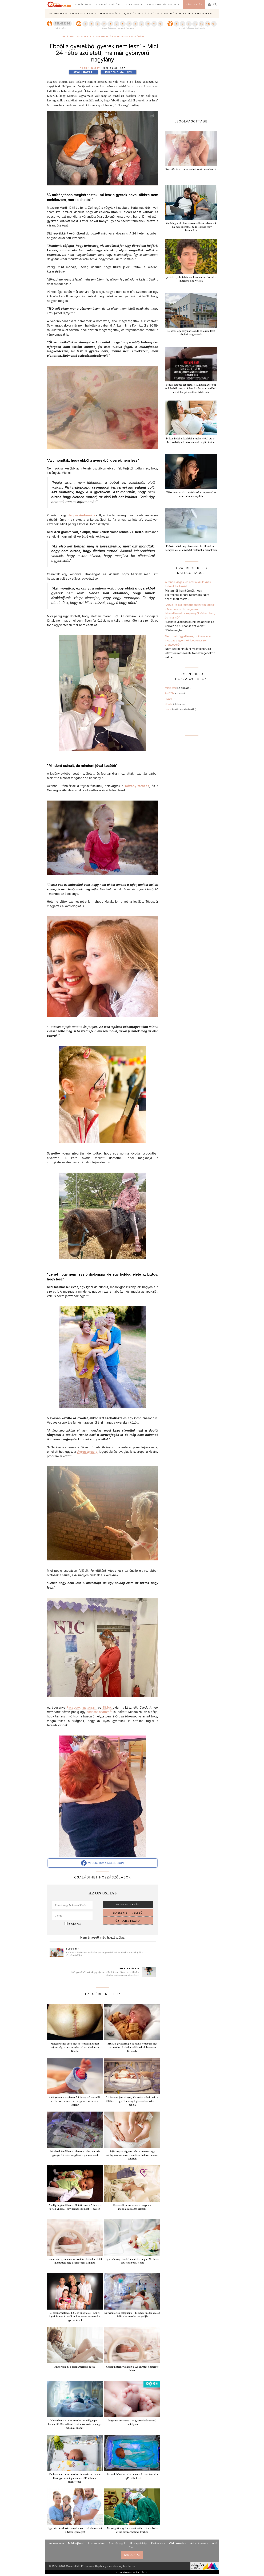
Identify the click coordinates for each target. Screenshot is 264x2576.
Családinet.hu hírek (74, 36)
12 (160, 24)
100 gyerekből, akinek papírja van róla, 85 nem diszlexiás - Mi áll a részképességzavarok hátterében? (105, 1973)
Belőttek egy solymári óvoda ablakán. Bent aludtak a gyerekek (191, 333)
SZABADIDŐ (167, 13)
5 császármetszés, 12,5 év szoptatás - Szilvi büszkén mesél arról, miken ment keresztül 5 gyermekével (75, 2317)
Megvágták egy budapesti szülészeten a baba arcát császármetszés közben (132, 2530)
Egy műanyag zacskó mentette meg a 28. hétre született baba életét (132, 2261)
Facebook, (74, 1707)
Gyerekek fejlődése (131, 36)
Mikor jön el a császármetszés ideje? (74, 2366)
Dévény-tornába (137, 786)
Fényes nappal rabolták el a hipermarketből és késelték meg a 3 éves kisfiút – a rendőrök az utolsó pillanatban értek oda (191, 388)
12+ (214, 24)
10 (148, 24)
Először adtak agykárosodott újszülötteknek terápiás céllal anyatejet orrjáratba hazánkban (191, 548)
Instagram (89, 1707)
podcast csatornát (99, 1712)
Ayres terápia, (87, 1451)
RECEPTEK (185, 13)
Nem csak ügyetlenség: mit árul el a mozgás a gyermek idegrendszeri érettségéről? (188, 640)
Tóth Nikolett (90, 68)
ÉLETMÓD (150, 13)
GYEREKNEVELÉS (108, 13)
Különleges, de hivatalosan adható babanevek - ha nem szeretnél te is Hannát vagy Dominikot (191, 227)
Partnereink (158, 2543)
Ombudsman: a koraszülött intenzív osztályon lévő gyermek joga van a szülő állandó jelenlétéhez (75, 2478)
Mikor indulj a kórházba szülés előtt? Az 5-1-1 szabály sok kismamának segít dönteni (191, 440)
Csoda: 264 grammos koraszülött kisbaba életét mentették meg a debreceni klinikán (75, 2261)
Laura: (180, 709)
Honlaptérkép (138, 2543)
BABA (90, 13)
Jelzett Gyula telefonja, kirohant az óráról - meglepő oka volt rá (191, 279)
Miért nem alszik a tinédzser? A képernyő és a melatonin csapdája (191, 494)
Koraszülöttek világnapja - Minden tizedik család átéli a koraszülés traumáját (132, 2315)
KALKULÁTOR (132, 4)
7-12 (207, 24)
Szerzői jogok (117, 2543)
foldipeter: (178, 687)
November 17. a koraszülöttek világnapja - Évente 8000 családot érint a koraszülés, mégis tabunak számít (75, 2424)
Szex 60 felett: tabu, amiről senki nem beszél (191, 169)
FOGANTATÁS (56, 13)
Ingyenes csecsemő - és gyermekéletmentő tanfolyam (132, 2422)
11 (154, 24)
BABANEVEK (202, 13)
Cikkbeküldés (177, 2543)
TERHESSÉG (76, 13)
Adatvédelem (96, 2543)
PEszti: (170, 698)
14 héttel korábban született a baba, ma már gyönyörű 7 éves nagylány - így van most (75, 2153)
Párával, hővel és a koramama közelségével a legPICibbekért (132, 2476)
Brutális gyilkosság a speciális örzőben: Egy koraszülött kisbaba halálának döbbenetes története (132, 2047)
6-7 (201, 24)
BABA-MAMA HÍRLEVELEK (162, 4)
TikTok (107, 1707)
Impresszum (56, 2543)
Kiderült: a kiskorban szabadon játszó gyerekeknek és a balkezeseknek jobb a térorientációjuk (104, 1953)
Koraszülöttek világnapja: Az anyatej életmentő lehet (132, 2368)
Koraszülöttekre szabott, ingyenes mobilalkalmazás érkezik (132, 2207)
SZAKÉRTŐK (81, 4)
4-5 (195, 24)
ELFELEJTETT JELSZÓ (128, 1912)
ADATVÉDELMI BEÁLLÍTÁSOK (132, 2572)
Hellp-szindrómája (81, 515)
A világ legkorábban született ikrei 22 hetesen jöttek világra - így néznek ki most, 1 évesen (75, 2207)
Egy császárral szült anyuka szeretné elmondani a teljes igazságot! (75, 2530)
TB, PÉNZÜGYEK (131, 13)
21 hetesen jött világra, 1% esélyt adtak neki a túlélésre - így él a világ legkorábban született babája (132, 2101)
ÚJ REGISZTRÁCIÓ (127, 1920)
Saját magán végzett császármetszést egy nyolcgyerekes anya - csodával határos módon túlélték (132, 2155)
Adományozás (199, 2543)
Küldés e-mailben (118, 72)
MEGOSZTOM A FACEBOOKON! (102, 1863)
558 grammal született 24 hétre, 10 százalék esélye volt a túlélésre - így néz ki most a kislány (75, 2101)
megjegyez (75, 1923)
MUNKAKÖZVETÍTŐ (106, 4)
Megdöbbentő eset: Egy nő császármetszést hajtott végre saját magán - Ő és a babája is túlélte (75, 2047)
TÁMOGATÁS (194, 4)
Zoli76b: (175, 693)
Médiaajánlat (76, 2543)
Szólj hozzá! (83, 72)
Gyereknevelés (103, 36)
